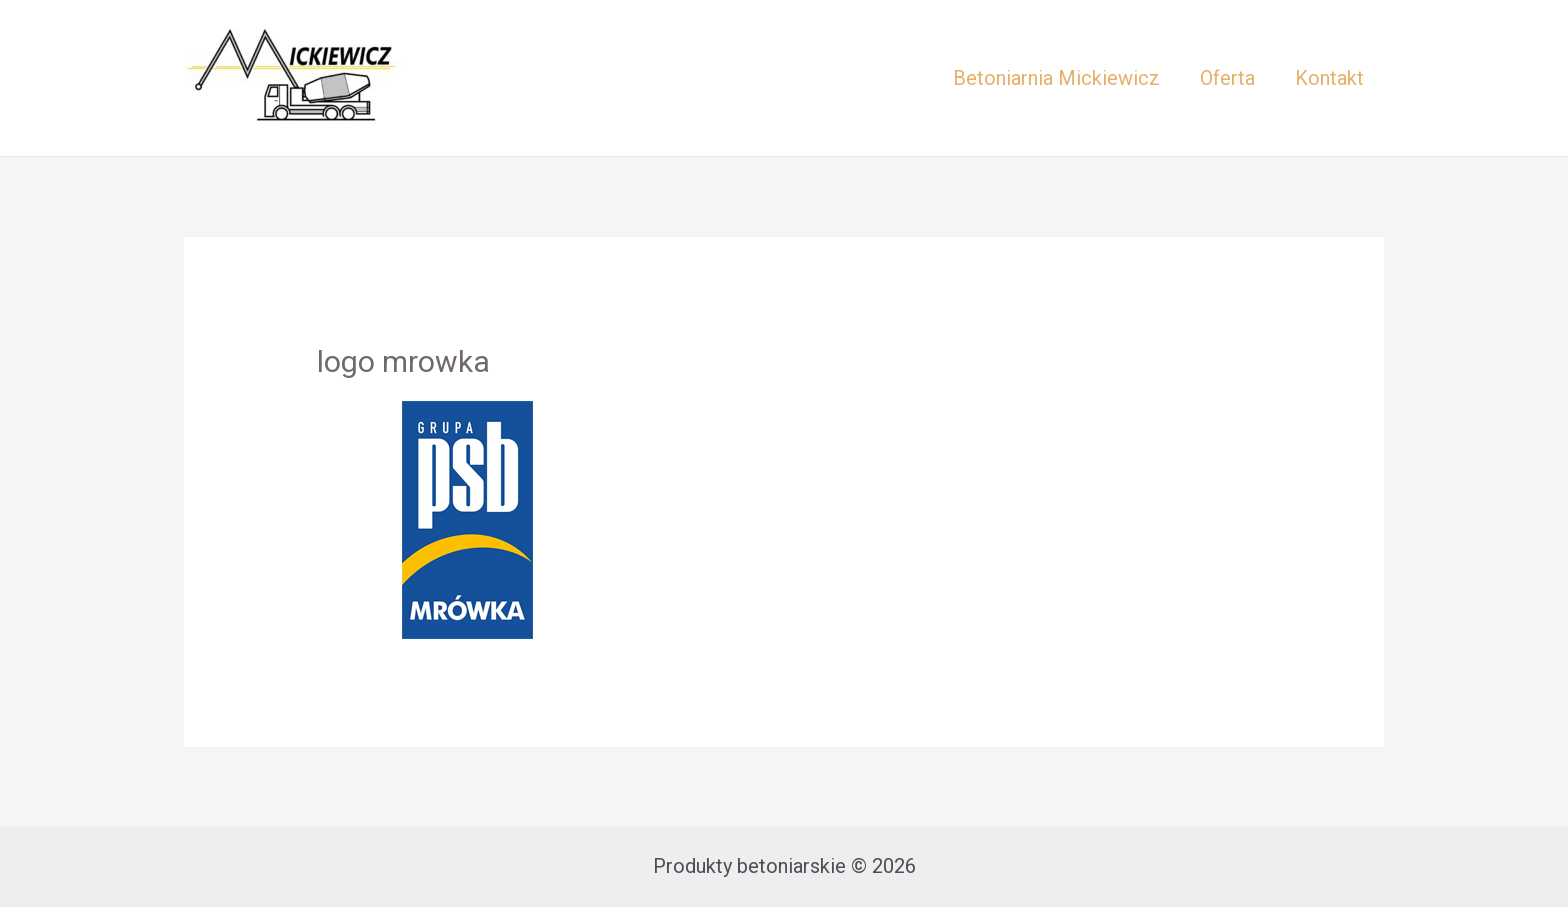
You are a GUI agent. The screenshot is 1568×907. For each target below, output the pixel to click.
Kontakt (1329, 78)
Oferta (1227, 78)
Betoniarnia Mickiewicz (1056, 78)
